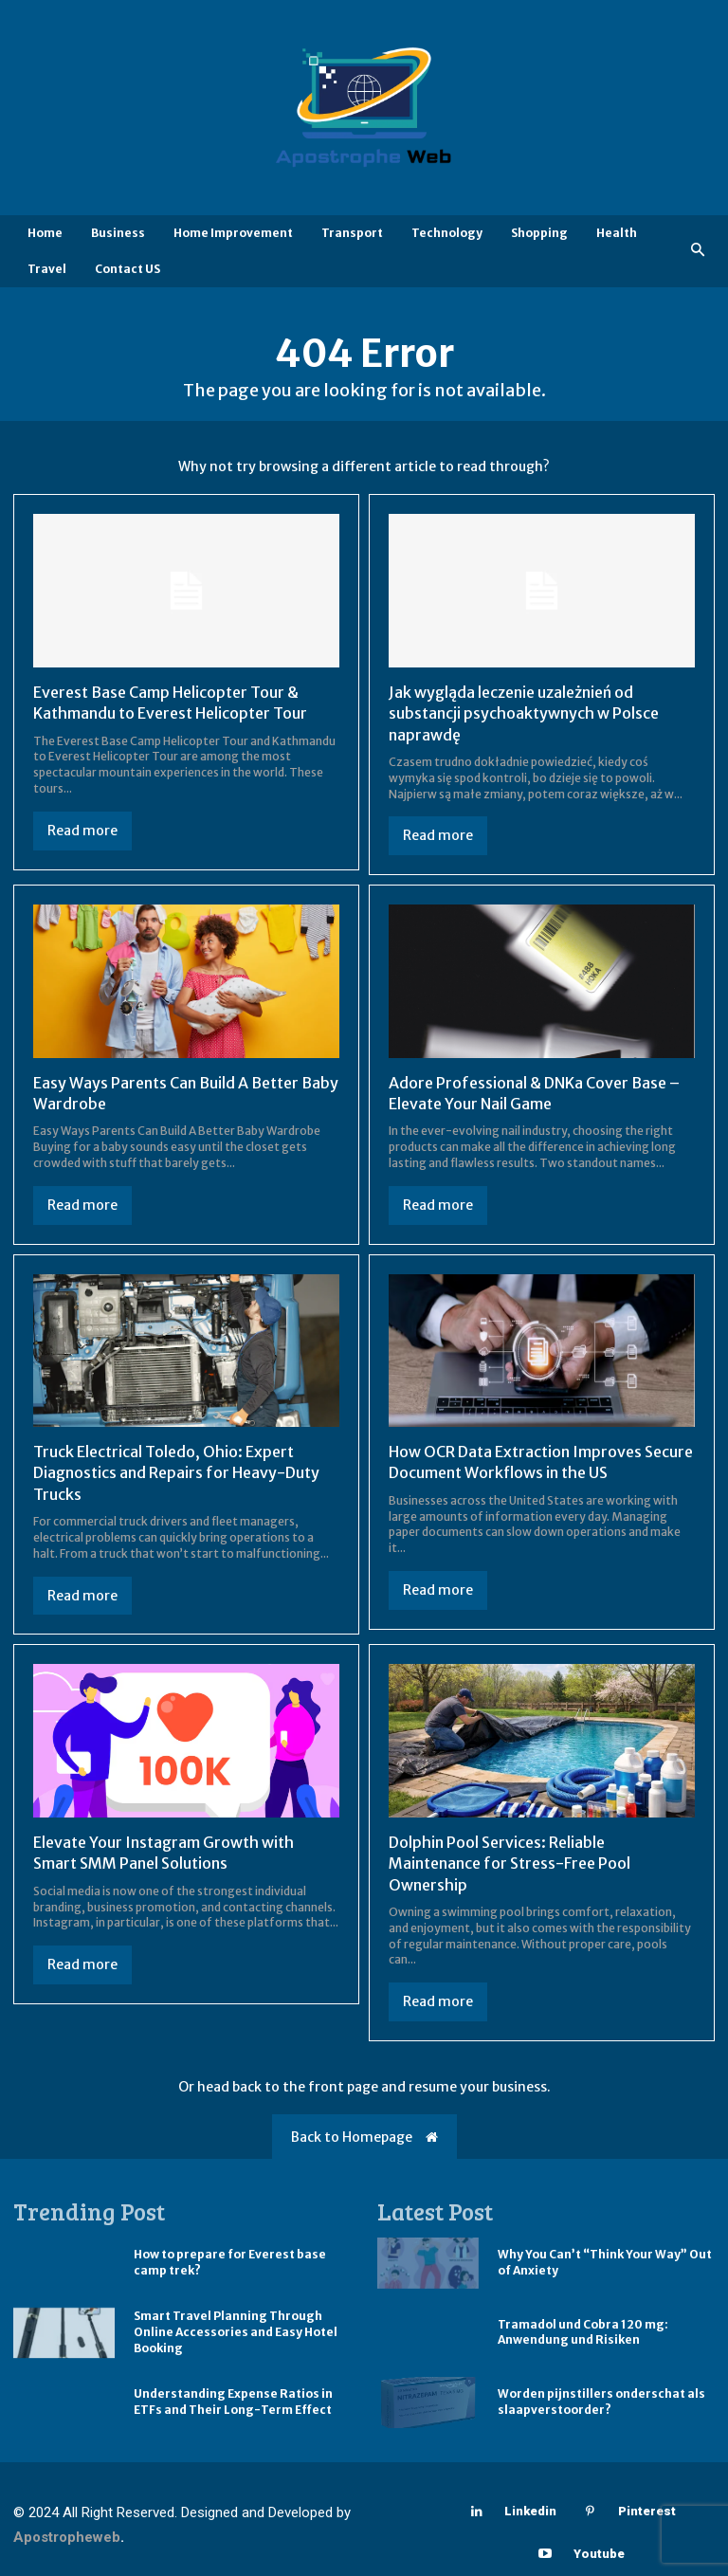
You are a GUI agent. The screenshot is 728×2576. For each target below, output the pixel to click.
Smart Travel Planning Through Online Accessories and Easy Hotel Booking (235, 2332)
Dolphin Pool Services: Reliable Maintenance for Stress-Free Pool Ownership (509, 1863)
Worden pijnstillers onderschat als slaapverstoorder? (601, 2401)
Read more (82, 830)
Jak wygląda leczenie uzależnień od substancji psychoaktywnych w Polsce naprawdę (524, 713)
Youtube (599, 2554)
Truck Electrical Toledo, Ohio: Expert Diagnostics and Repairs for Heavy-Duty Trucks (176, 1473)
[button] (698, 250)
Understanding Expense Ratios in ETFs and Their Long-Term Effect (233, 2401)
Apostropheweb (66, 2537)
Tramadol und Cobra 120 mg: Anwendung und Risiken (583, 2332)
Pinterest (647, 2511)
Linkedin (530, 2511)
